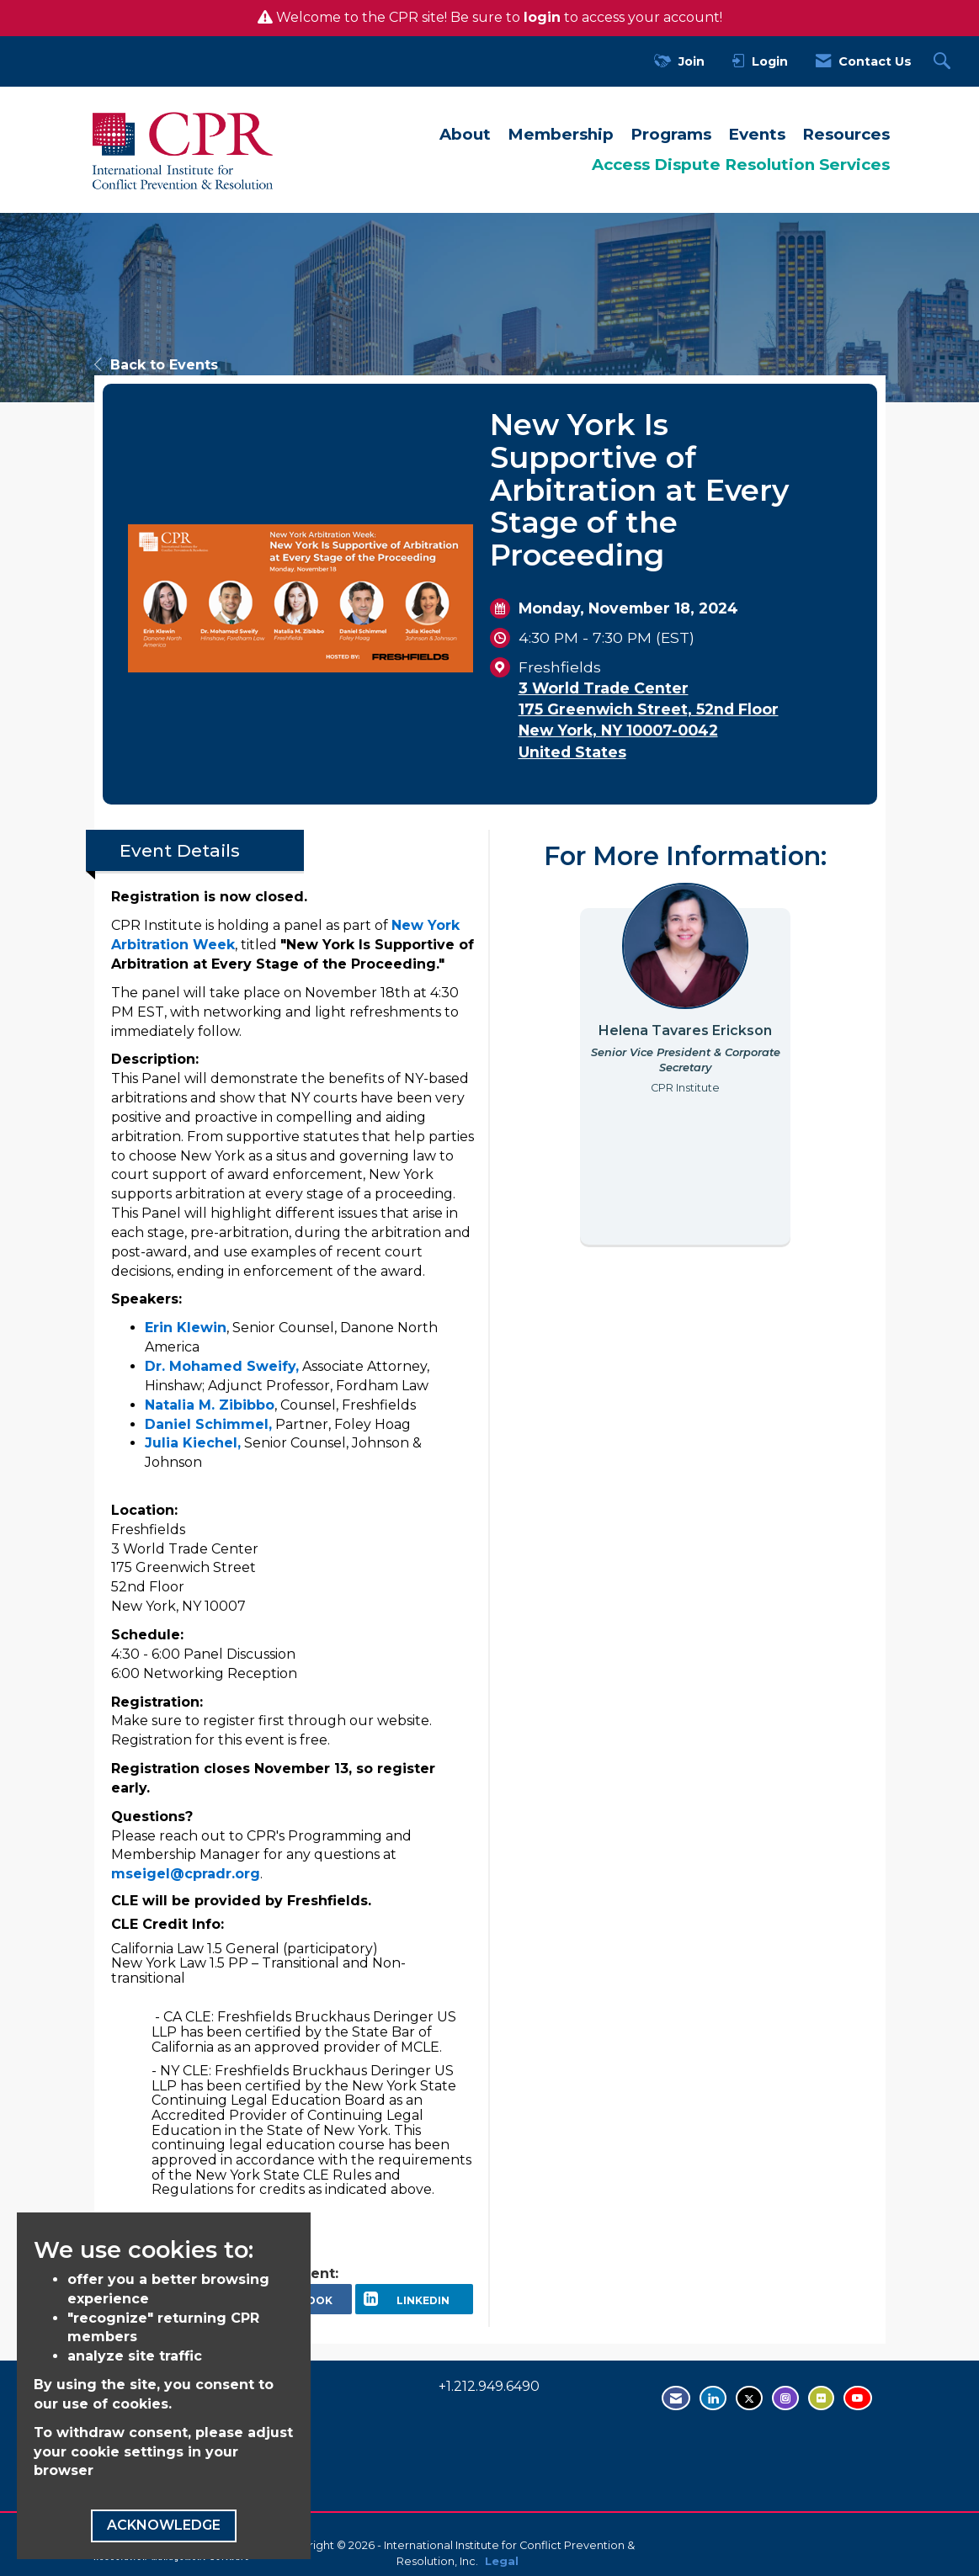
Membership (561, 134)
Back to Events (156, 365)
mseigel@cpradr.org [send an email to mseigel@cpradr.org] (185, 1874)
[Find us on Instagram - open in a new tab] (785, 2398)
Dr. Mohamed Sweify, (222, 1366)
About (465, 134)
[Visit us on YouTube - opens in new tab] (857, 2398)
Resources (846, 134)
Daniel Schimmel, (208, 1424)
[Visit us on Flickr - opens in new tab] (821, 2398)
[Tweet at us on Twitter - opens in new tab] (749, 2398)
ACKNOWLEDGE (164, 2525)
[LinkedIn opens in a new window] (414, 2299)
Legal (502, 2561)
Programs (670, 134)
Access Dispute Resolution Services (741, 164)
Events (756, 134)
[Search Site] (944, 61)
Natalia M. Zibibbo (209, 1405)
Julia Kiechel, (193, 1443)
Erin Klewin (185, 1328)
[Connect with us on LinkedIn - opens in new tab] (713, 2398)
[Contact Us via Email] (676, 2398)
